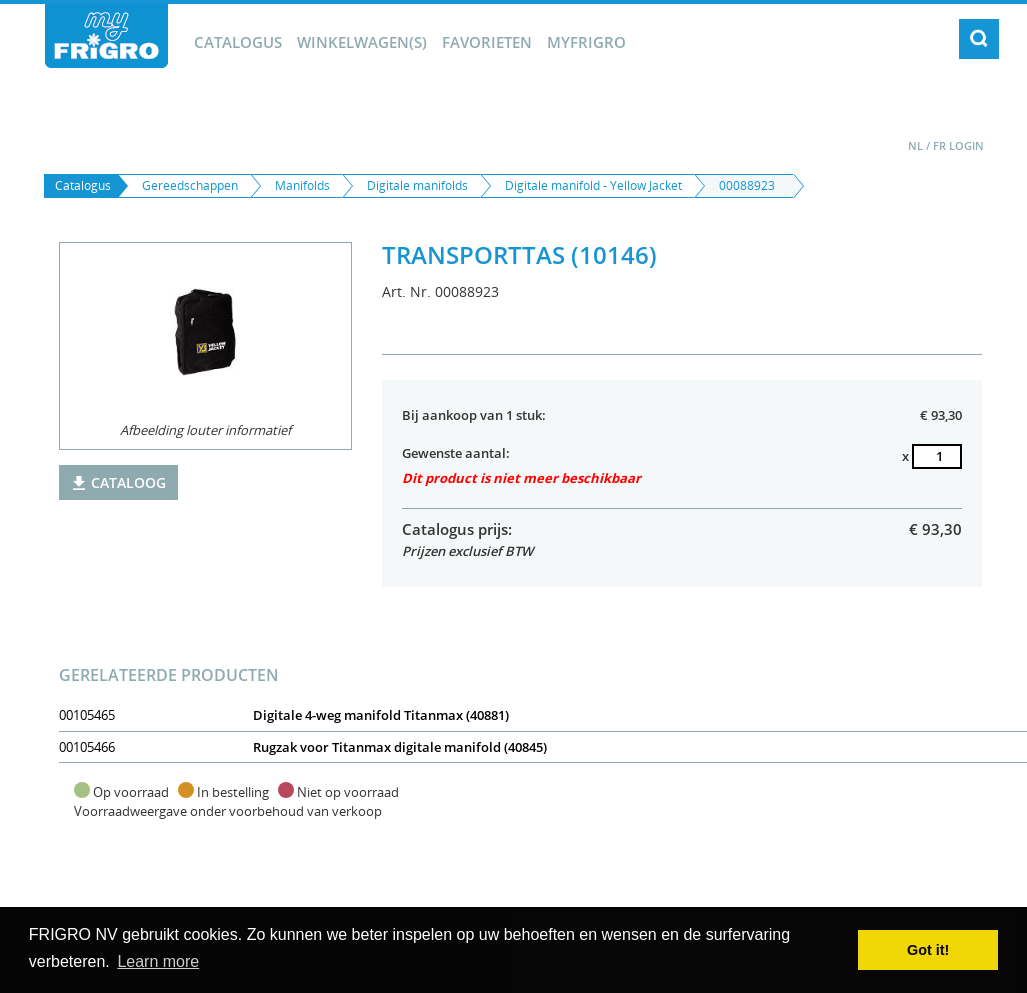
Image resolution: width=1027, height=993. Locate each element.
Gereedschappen (190, 185)
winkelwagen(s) (362, 42)
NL (915, 145)
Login (966, 145)
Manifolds (302, 185)
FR (939, 145)
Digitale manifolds (417, 185)
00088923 (747, 185)
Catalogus (238, 42)
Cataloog (118, 482)
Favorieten (487, 42)
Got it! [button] (928, 950)
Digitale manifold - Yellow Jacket (593, 185)
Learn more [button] (158, 961)
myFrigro (586, 42)
